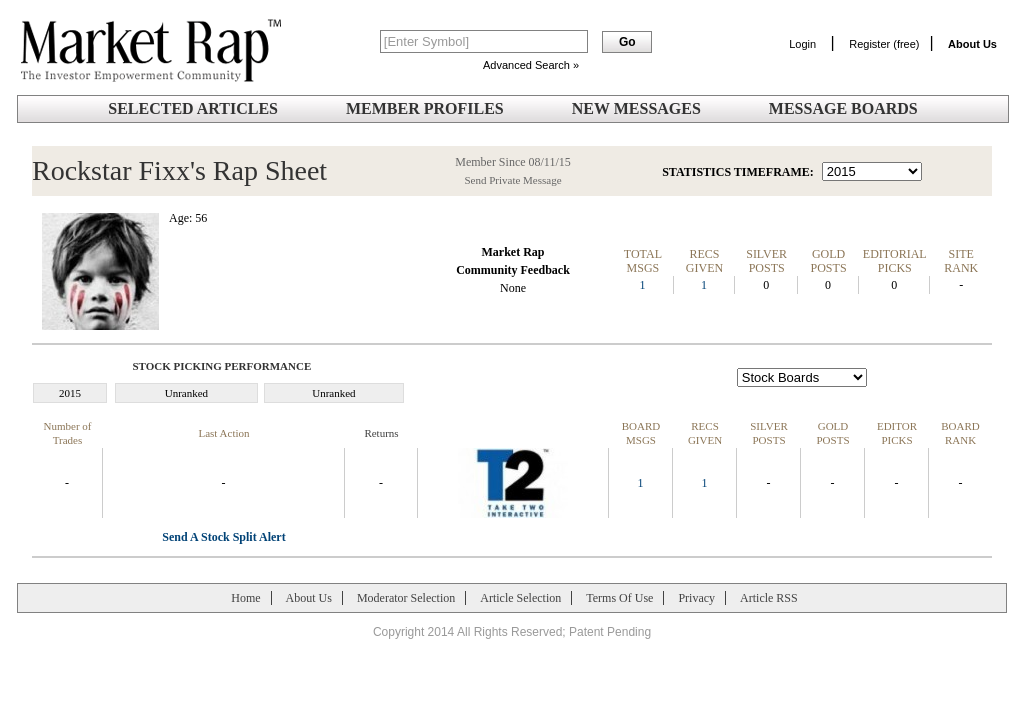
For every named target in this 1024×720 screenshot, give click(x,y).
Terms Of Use (619, 598)
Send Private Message (512, 180)
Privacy (696, 598)
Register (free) (884, 44)
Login (802, 44)
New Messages (636, 108)
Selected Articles (193, 108)
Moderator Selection (406, 598)
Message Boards (843, 108)
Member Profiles (425, 108)
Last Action (223, 433)
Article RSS (769, 598)
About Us (309, 598)
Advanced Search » (531, 65)
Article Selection (520, 598)
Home (245, 598)
